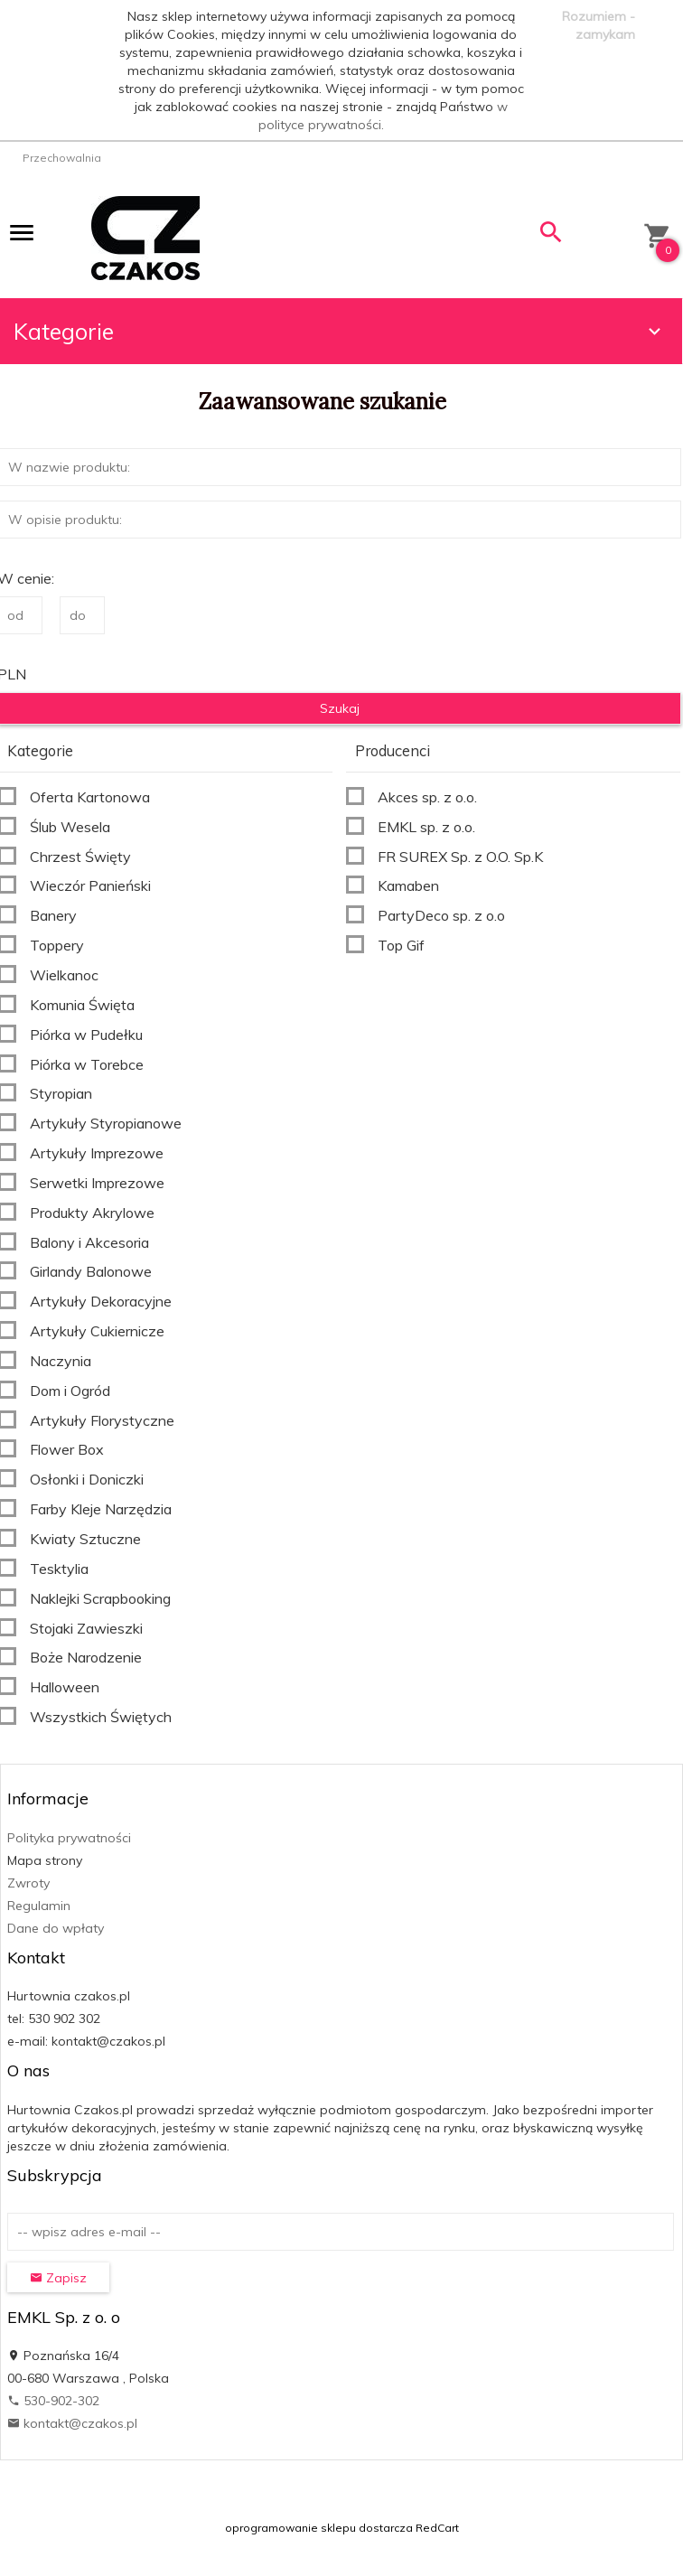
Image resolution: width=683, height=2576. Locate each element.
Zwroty (28, 1883)
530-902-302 (53, 2401)
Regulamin (38, 1905)
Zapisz (58, 2278)
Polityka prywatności (69, 1838)
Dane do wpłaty (55, 1928)
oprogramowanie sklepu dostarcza (319, 2527)
